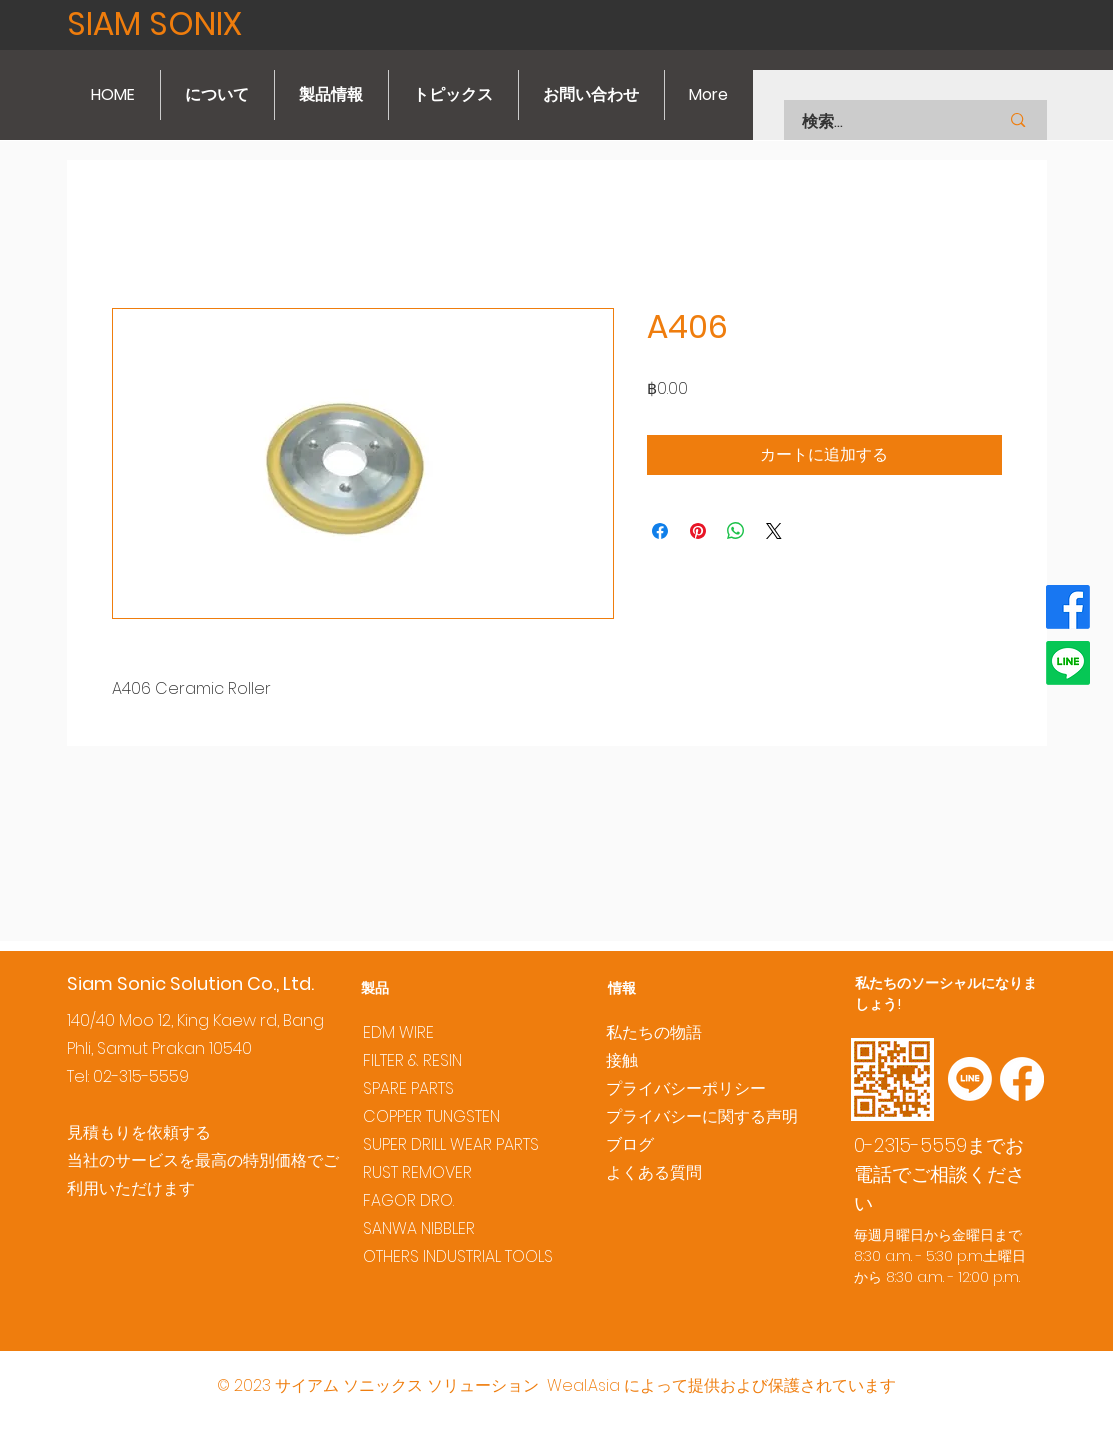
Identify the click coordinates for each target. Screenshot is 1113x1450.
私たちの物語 (654, 1032)
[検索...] (875, 122)
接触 (622, 1060)
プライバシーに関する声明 (702, 1116)
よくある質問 (654, 1172)
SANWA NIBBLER (419, 1228)
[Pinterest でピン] (698, 531)
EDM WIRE (398, 1032)
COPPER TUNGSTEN (431, 1116)
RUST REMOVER (417, 1172)
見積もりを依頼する (139, 1132)
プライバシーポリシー (686, 1088)
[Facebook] (1068, 607)
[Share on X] (774, 531)
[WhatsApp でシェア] (736, 531)
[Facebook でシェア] (660, 531)
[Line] (1068, 663)
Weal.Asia (583, 1385)
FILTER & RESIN (412, 1060)
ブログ (630, 1144)
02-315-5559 (141, 1076)
